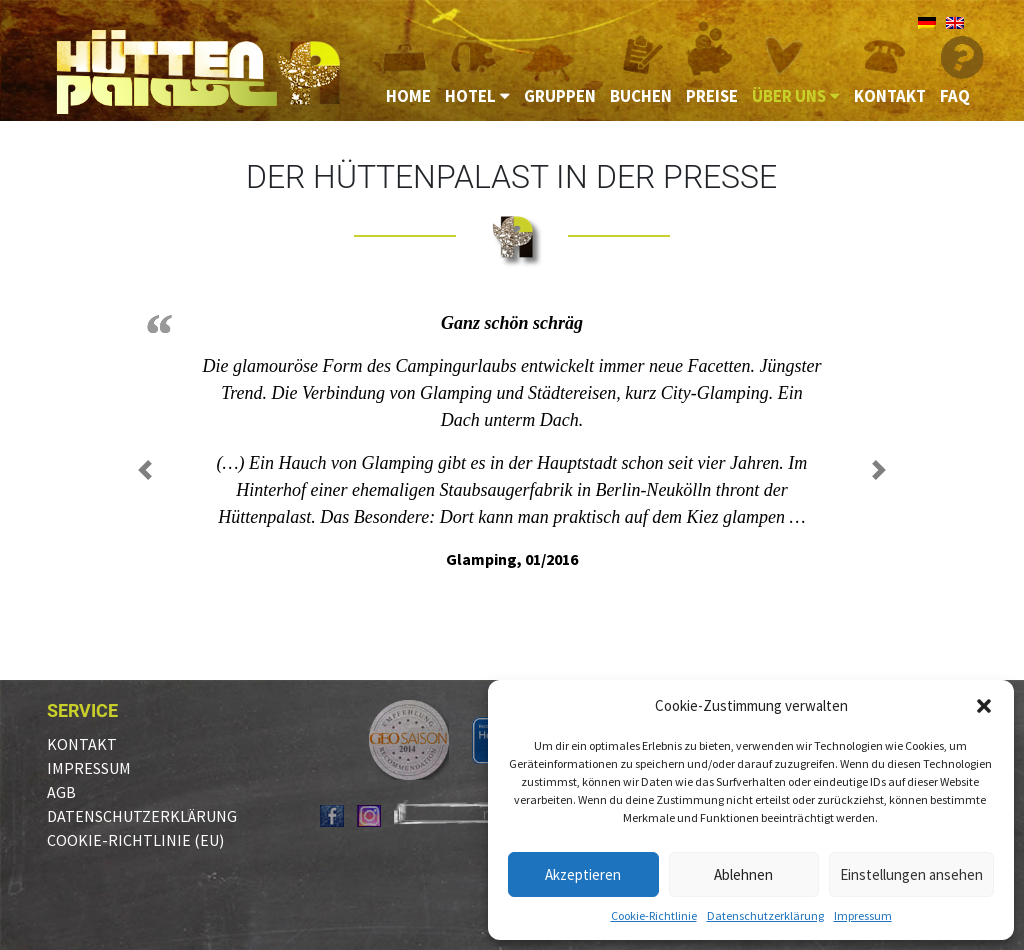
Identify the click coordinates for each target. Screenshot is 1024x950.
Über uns (796, 96)
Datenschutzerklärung (765, 915)
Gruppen (560, 96)
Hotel (477, 96)
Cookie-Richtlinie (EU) (135, 840)
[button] (984, 706)
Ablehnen (743, 874)
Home (408, 96)
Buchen (641, 96)
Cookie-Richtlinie (654, 915)
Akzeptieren (583, 874)
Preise (712, 96)
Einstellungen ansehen (911, 874)
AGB (61, 792)
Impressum (863, 915)
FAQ (955, 96)
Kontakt (890, 96)
